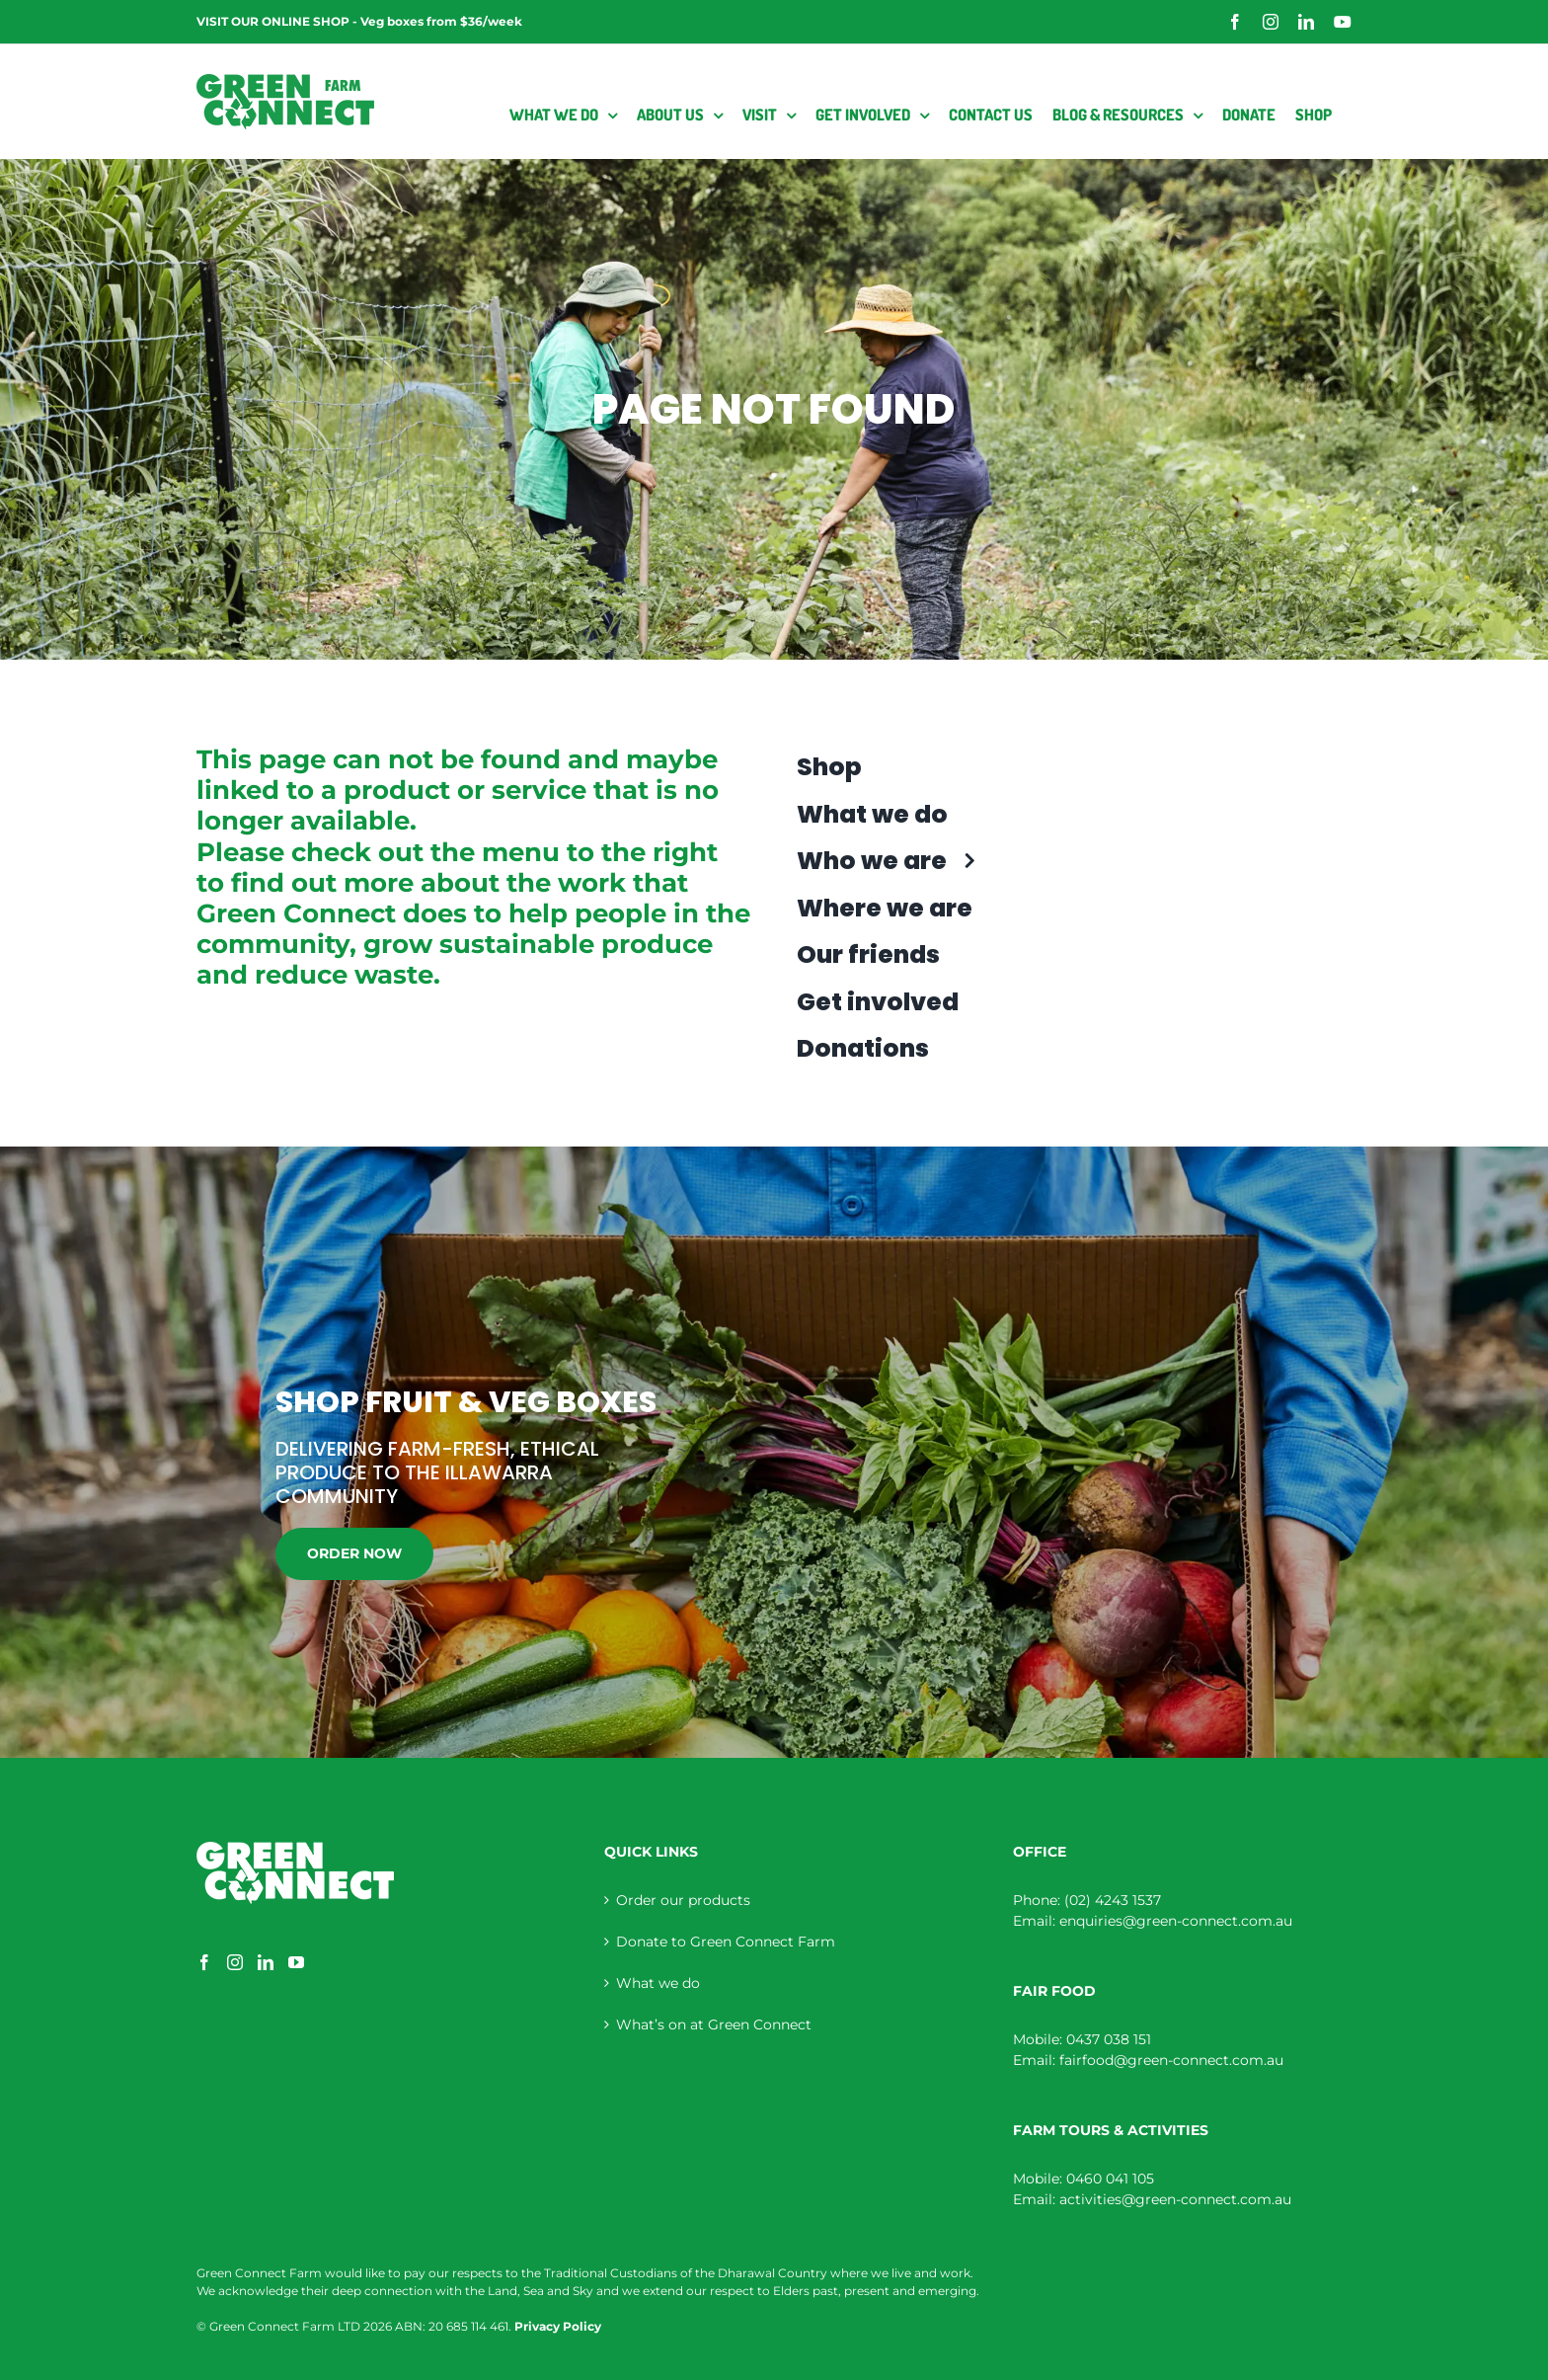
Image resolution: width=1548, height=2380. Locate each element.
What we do (658, 1983)
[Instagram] (235, 1962)
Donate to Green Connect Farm (725, 1941)
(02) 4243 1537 (1112, 1900)
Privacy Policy (557, 2326)
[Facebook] (204, 1962)
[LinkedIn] (265, 1962)
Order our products (683, 1900)
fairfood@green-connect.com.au (1171, 2060)
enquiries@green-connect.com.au (1175, 1921)
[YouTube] (296, 1962)
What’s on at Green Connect (714, 2024)
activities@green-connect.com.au (1175, 2199)
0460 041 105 (1110, 2178)
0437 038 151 (1108, 2039)
